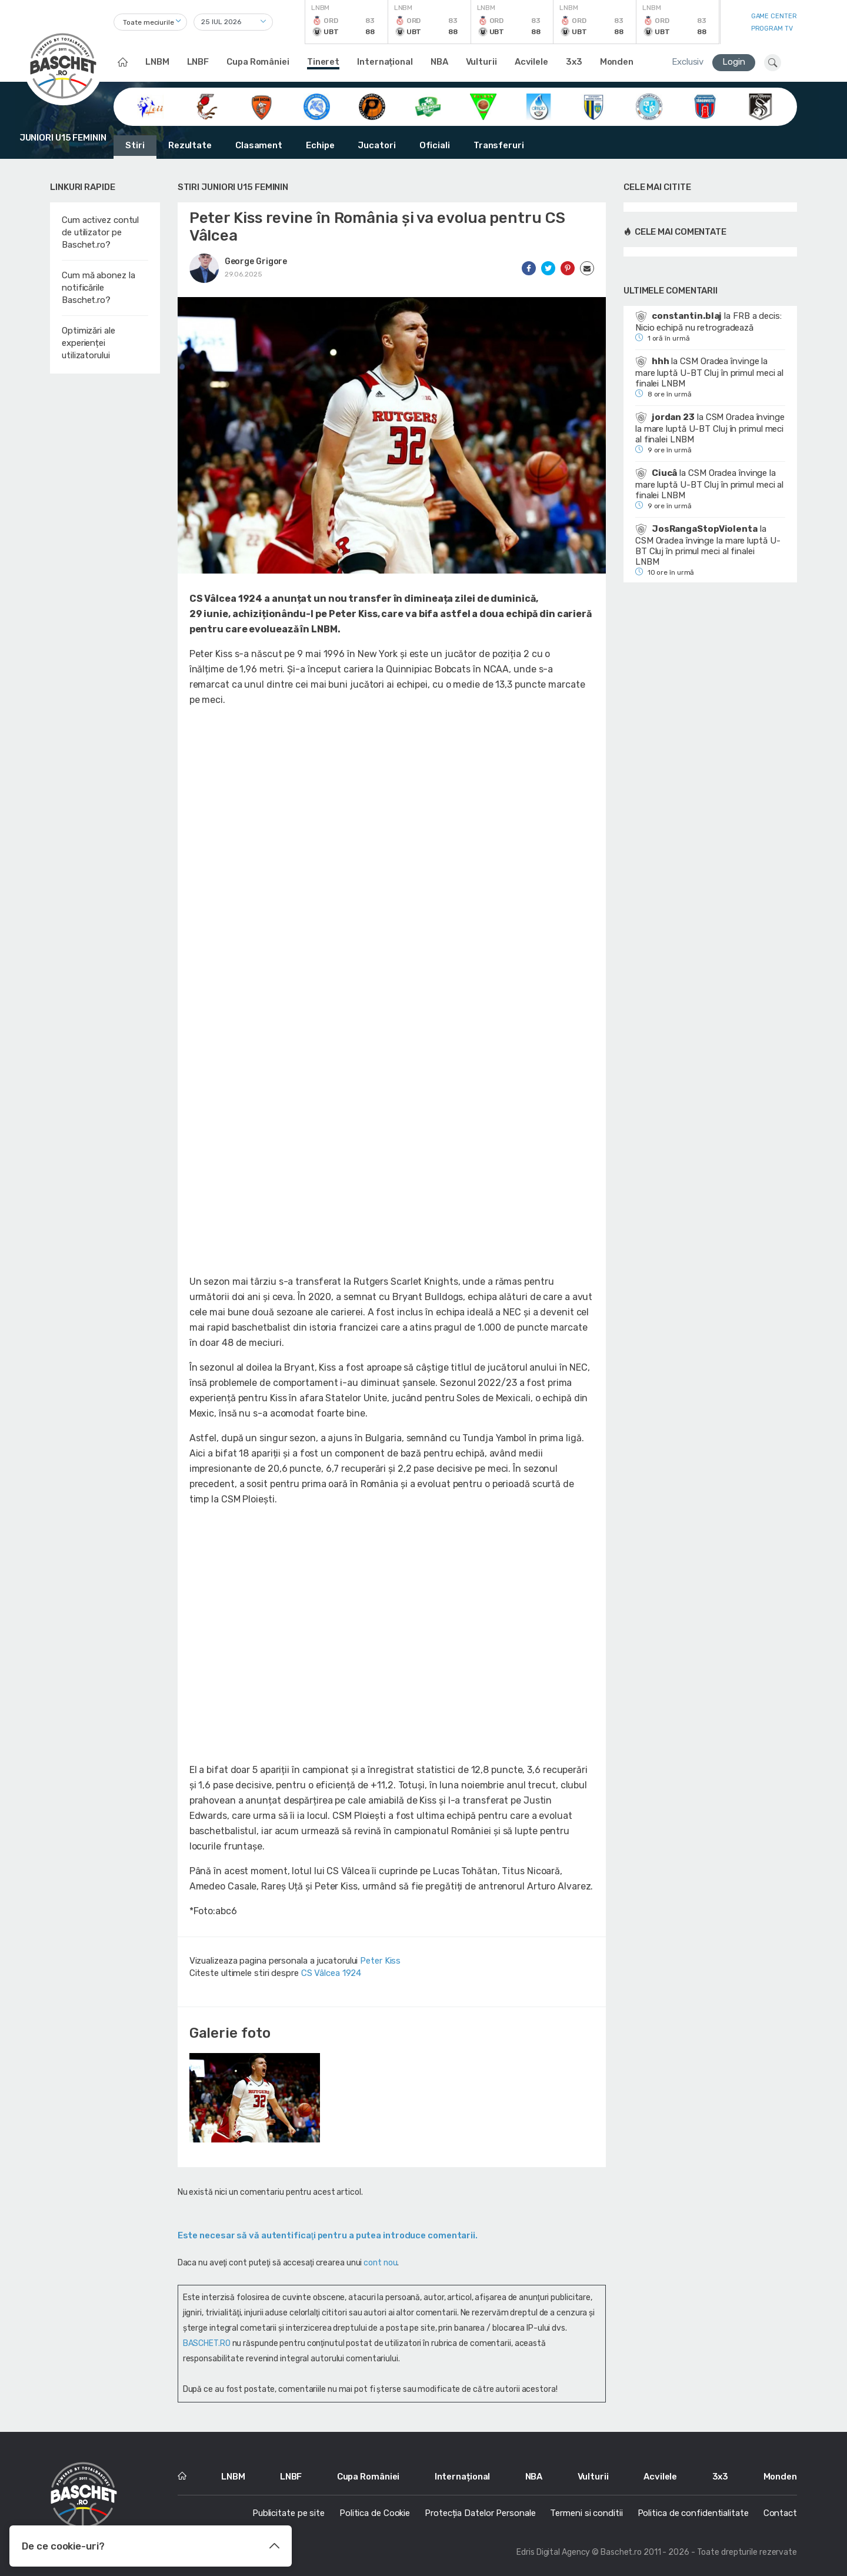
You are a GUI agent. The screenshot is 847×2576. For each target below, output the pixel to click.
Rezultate (190, 145)
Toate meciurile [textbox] (148, 22)
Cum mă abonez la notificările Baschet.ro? (98, 287)
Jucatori (376, 145)
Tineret (323, 61)
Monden (616, 61)
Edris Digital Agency (553, 2552)
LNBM (157, 61)
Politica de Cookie (374, 2513)
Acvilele (531, 61)
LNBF (198, 61)
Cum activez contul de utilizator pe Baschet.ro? (100, 232)
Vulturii (481, 61)
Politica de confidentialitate (693, 2513)
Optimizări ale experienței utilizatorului (88, 343)
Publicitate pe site (288, 2513)
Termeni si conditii (586, 2513)
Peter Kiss (380, 1960)
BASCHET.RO (207, 2343)
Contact (780, 2513)
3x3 (574, 61)
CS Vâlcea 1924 (331, 1973)
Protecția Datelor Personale (480, 2513)
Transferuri (498, 145)
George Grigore (256, 261)
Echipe (320, 145)
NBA (439, 61)
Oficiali (434, 145)
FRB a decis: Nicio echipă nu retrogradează (708, 322)
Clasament (258, 145)
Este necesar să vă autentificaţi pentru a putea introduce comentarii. (328, 2235)
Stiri (135, 145)
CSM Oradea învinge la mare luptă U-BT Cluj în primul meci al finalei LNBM (709, 372)
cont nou (380, 2263)
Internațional (385, 61)
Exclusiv (687, 61)
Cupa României (257, 61)
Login (733, 61)
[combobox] (150, 22)
